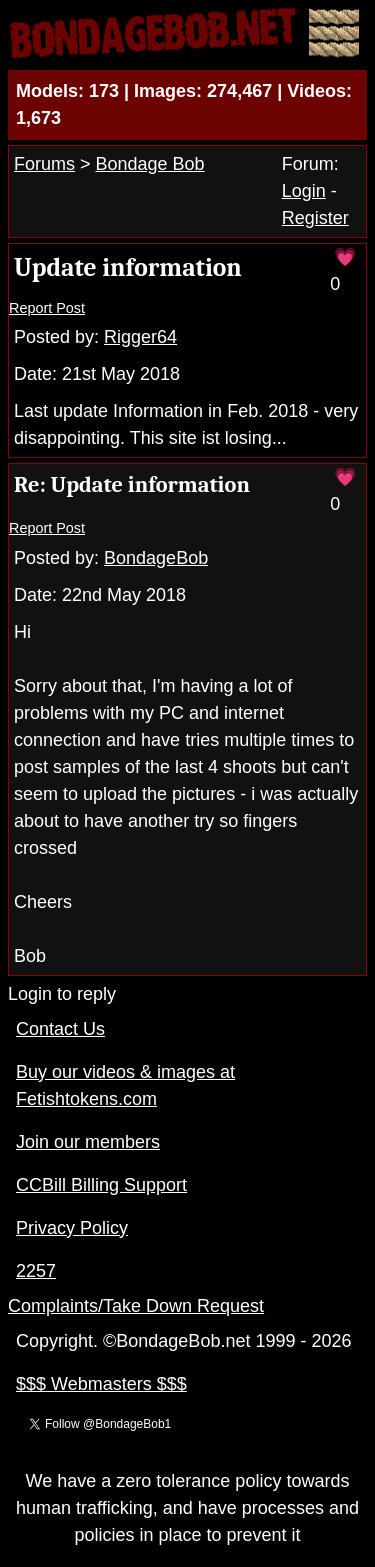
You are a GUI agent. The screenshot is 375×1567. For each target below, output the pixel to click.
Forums (44, 164)
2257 (36, 1271)
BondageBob (156, 558)
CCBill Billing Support (101, 1185)
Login (304, 191)
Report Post (47, 308)
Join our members (88, 1142)
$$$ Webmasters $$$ (101, 1384)
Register (315, 218)
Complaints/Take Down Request (136, 1306)
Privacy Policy (72, 1228)
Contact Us (60, 1029)
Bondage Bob (150, 164)
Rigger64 (140, 337)
